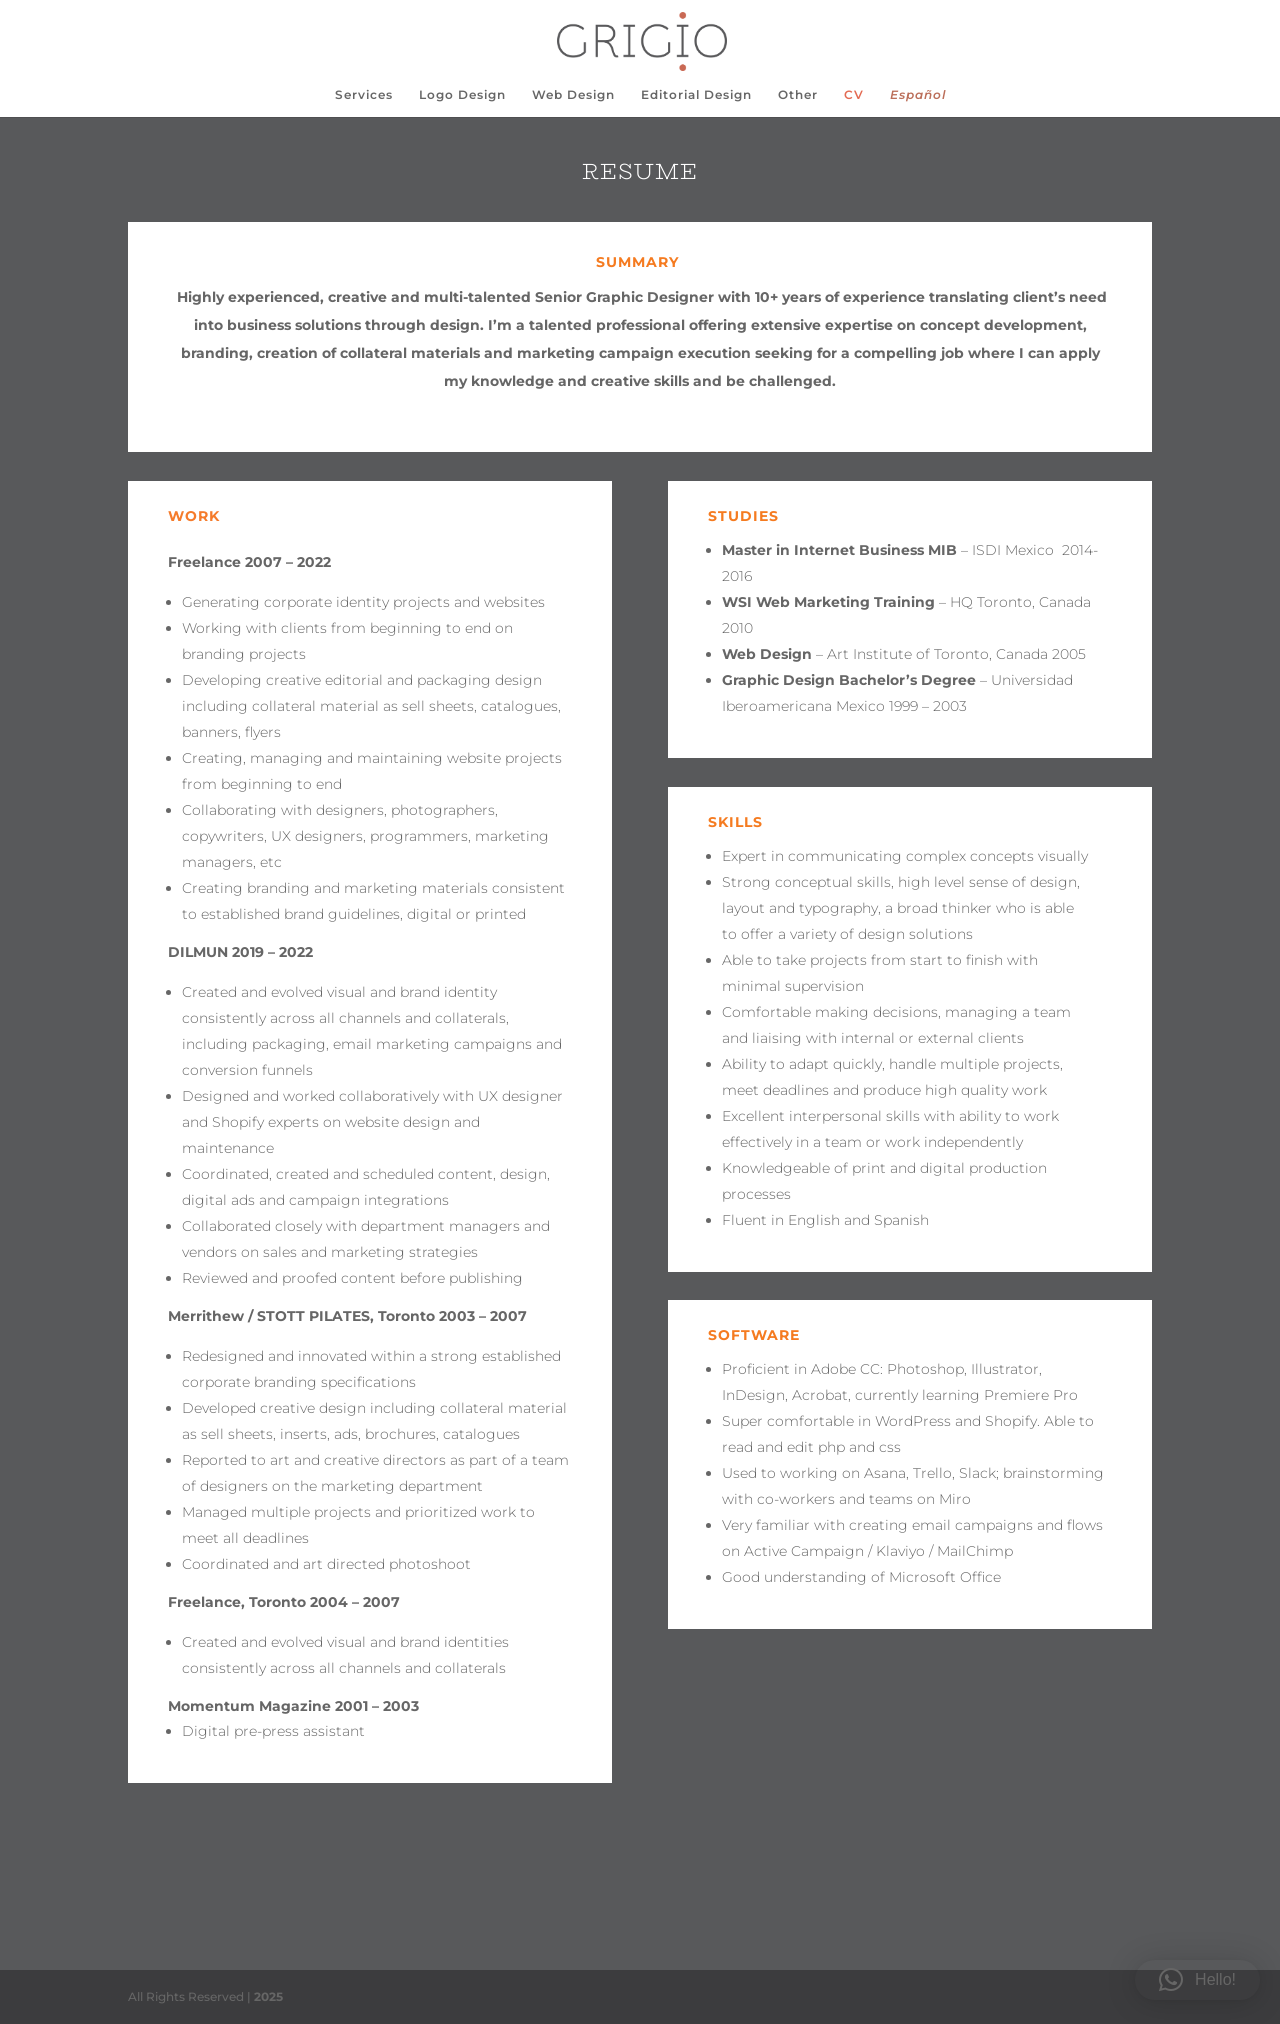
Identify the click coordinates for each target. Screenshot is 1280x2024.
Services (364, 95)
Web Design (573, 95)
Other (798, 95)
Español (918, 95)
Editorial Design (696, 95)
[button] (1197, 1980)
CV (854, 95)
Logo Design (462, 95)
